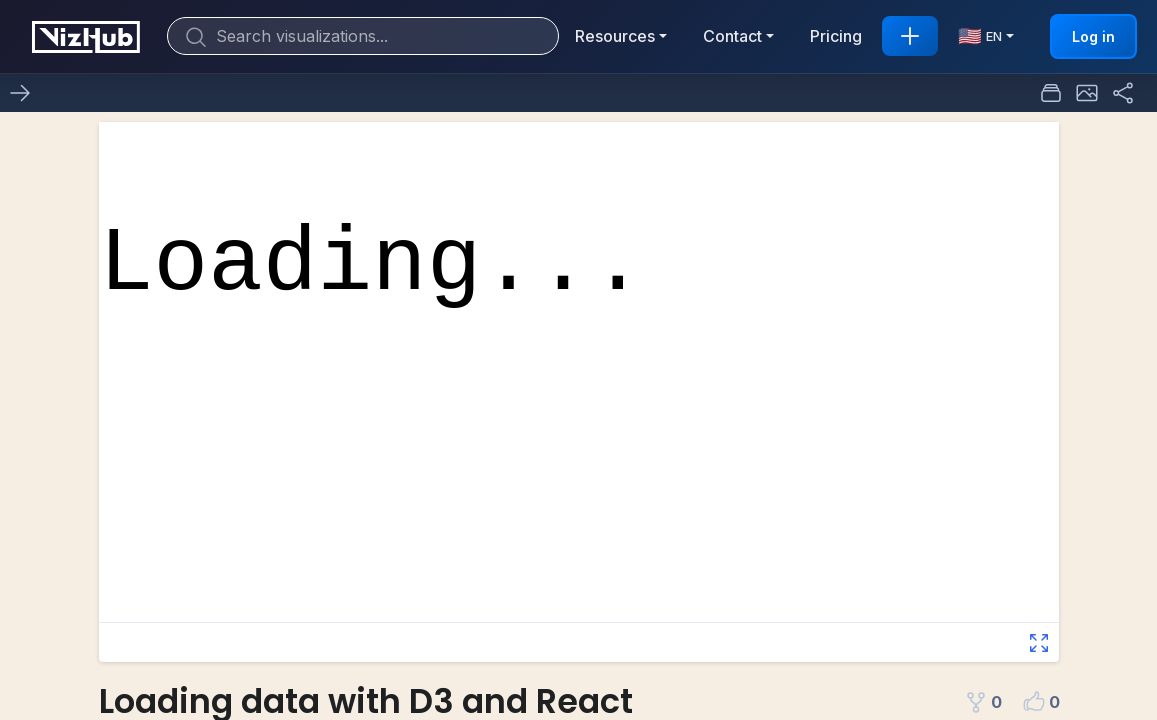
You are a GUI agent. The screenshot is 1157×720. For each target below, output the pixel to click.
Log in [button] (1093, 36)
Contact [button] (732, 36)
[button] (1087, 93)
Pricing (836, 36)
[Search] (363, 36)
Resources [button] (615, 36)
